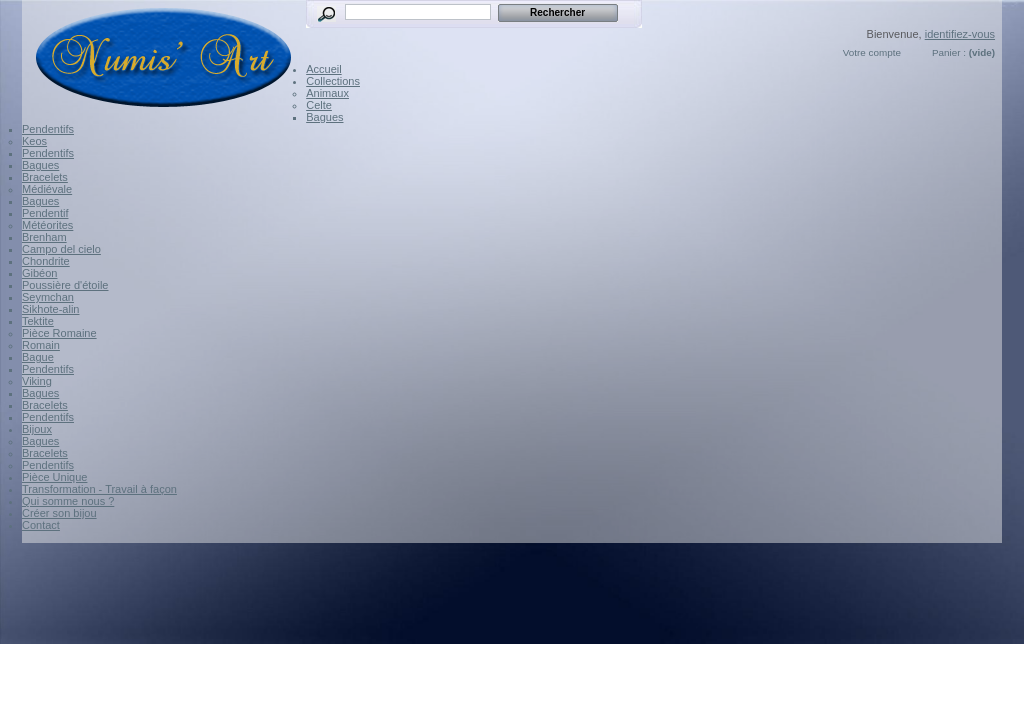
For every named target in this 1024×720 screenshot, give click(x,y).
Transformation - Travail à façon (99, 489)
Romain (41, 345)
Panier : (949, 52)
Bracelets (45, 177)
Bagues (324, 117)
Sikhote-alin (50, 309)
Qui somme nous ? (68, 501)
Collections (333, 81)
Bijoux (37, 429)
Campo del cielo (61, 249)
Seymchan (48, 297)
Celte (319, 105)
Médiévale (47, 189)
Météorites (47, 225)
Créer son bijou (59, 513)
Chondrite (46, 261)
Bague (38, 357)
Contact (41, 525)
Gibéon (39, 273)
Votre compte (872, 52)
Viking (37, 381)
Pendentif (45, 213)
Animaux (327, 93)
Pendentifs (48, 129)
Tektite (38, 321)
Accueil (323, 69)
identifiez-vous (960, 34)
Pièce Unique (54, 477)
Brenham (44, 237)
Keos (34, 141)
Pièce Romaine (59, 333)
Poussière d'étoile (65, 285)
